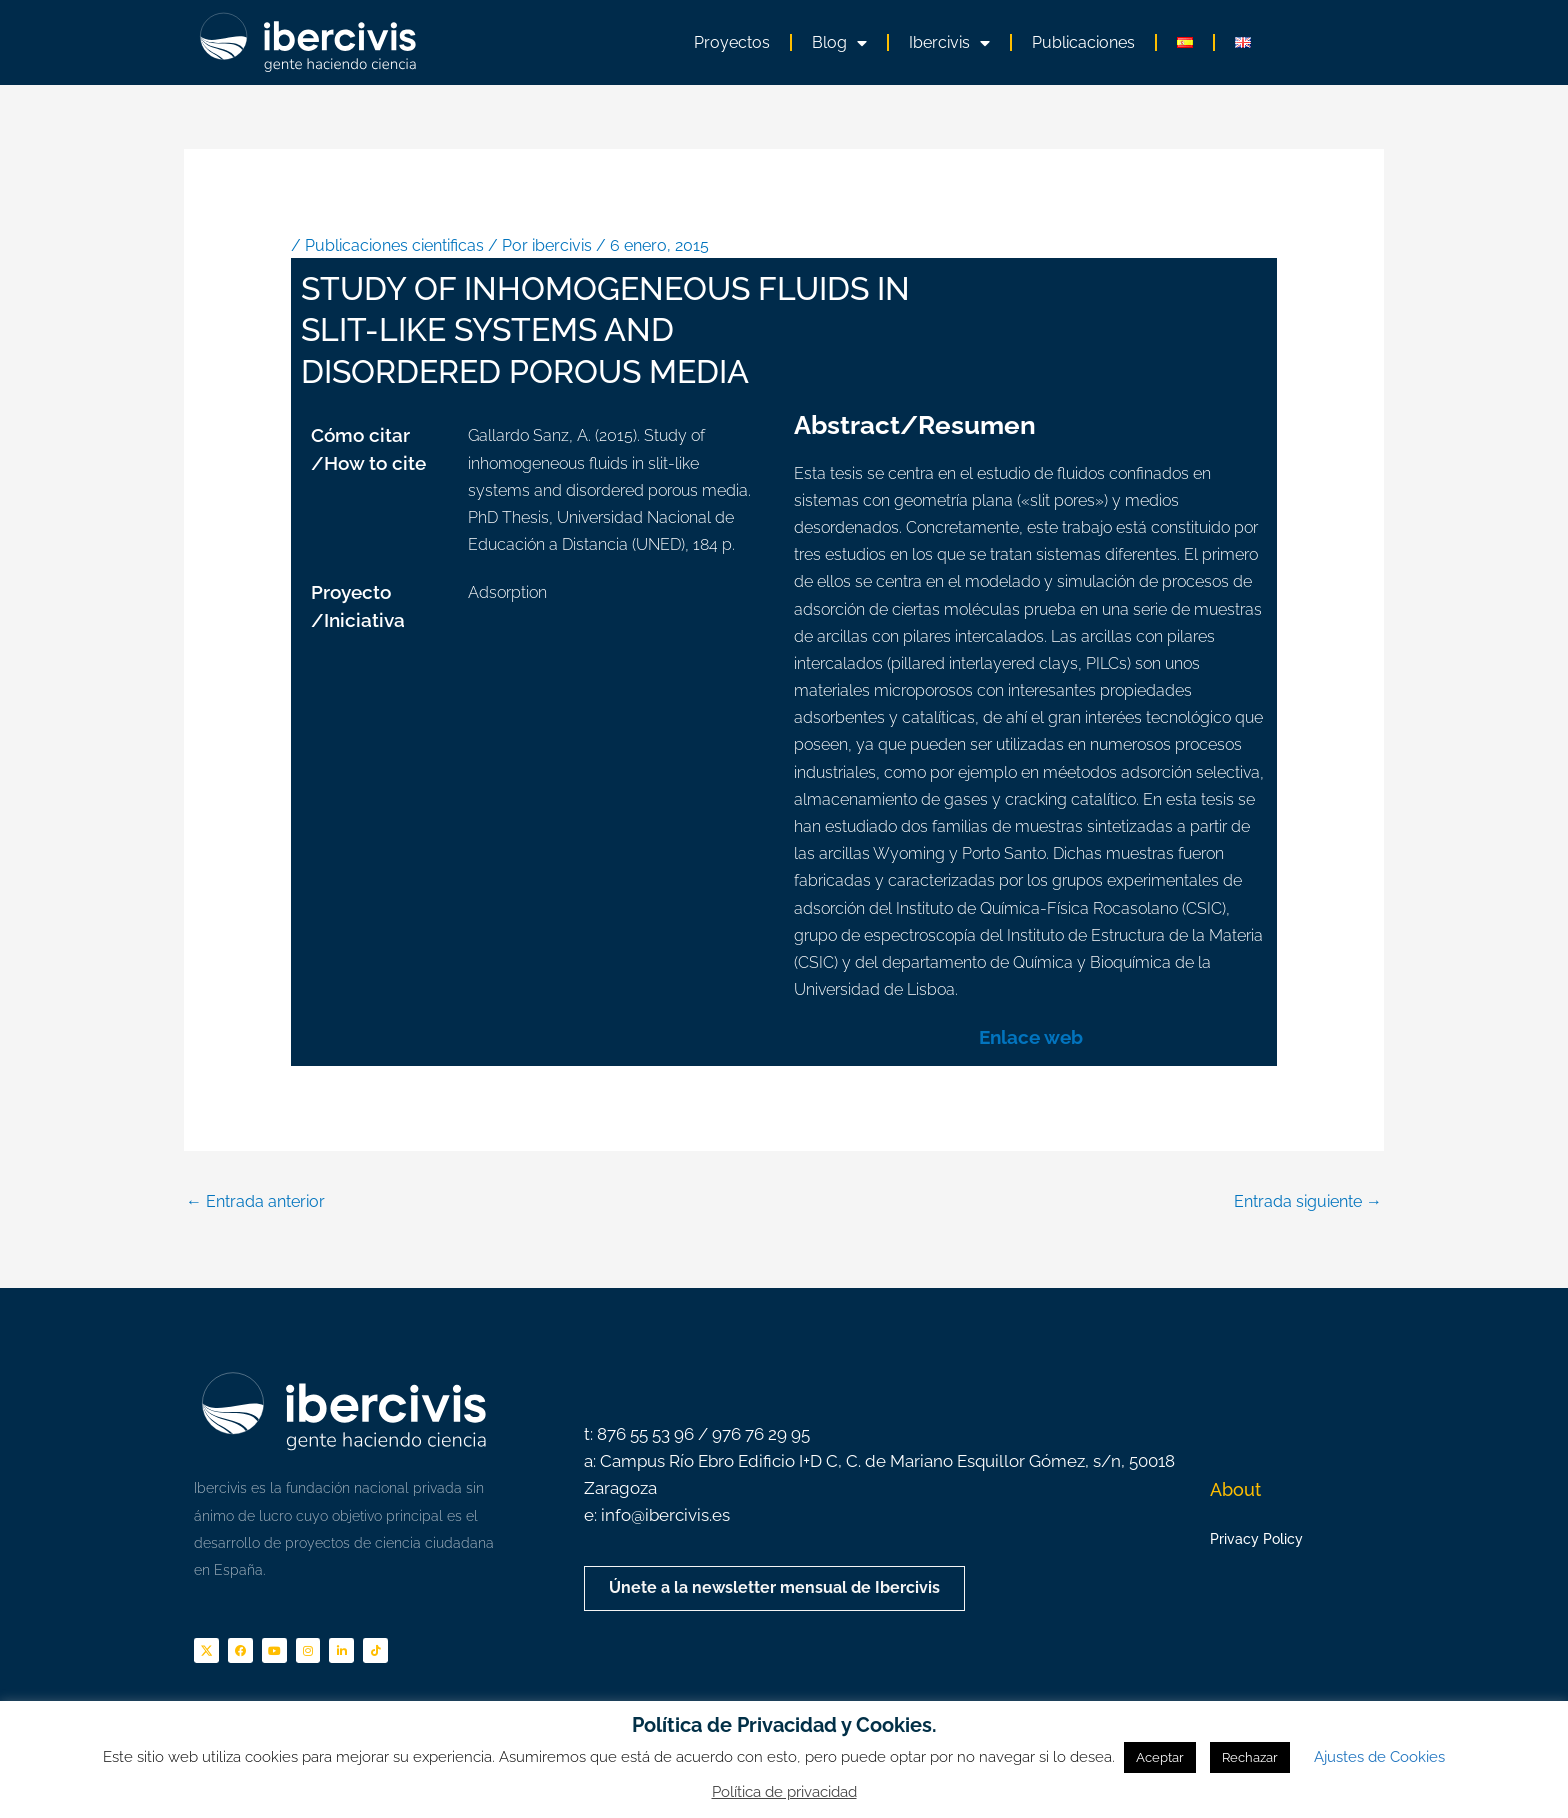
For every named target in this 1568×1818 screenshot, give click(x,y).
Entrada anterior (255, 1201)
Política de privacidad (784, 1792)
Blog (839, 43)
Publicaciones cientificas (394, 245)
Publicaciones (1083, 42)
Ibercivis (949, 43)
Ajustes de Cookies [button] (1379, 1757)
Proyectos (732, 42)
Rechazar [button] (1250, 1757)
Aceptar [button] (1160, 1757)
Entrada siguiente (1308, 1201)
